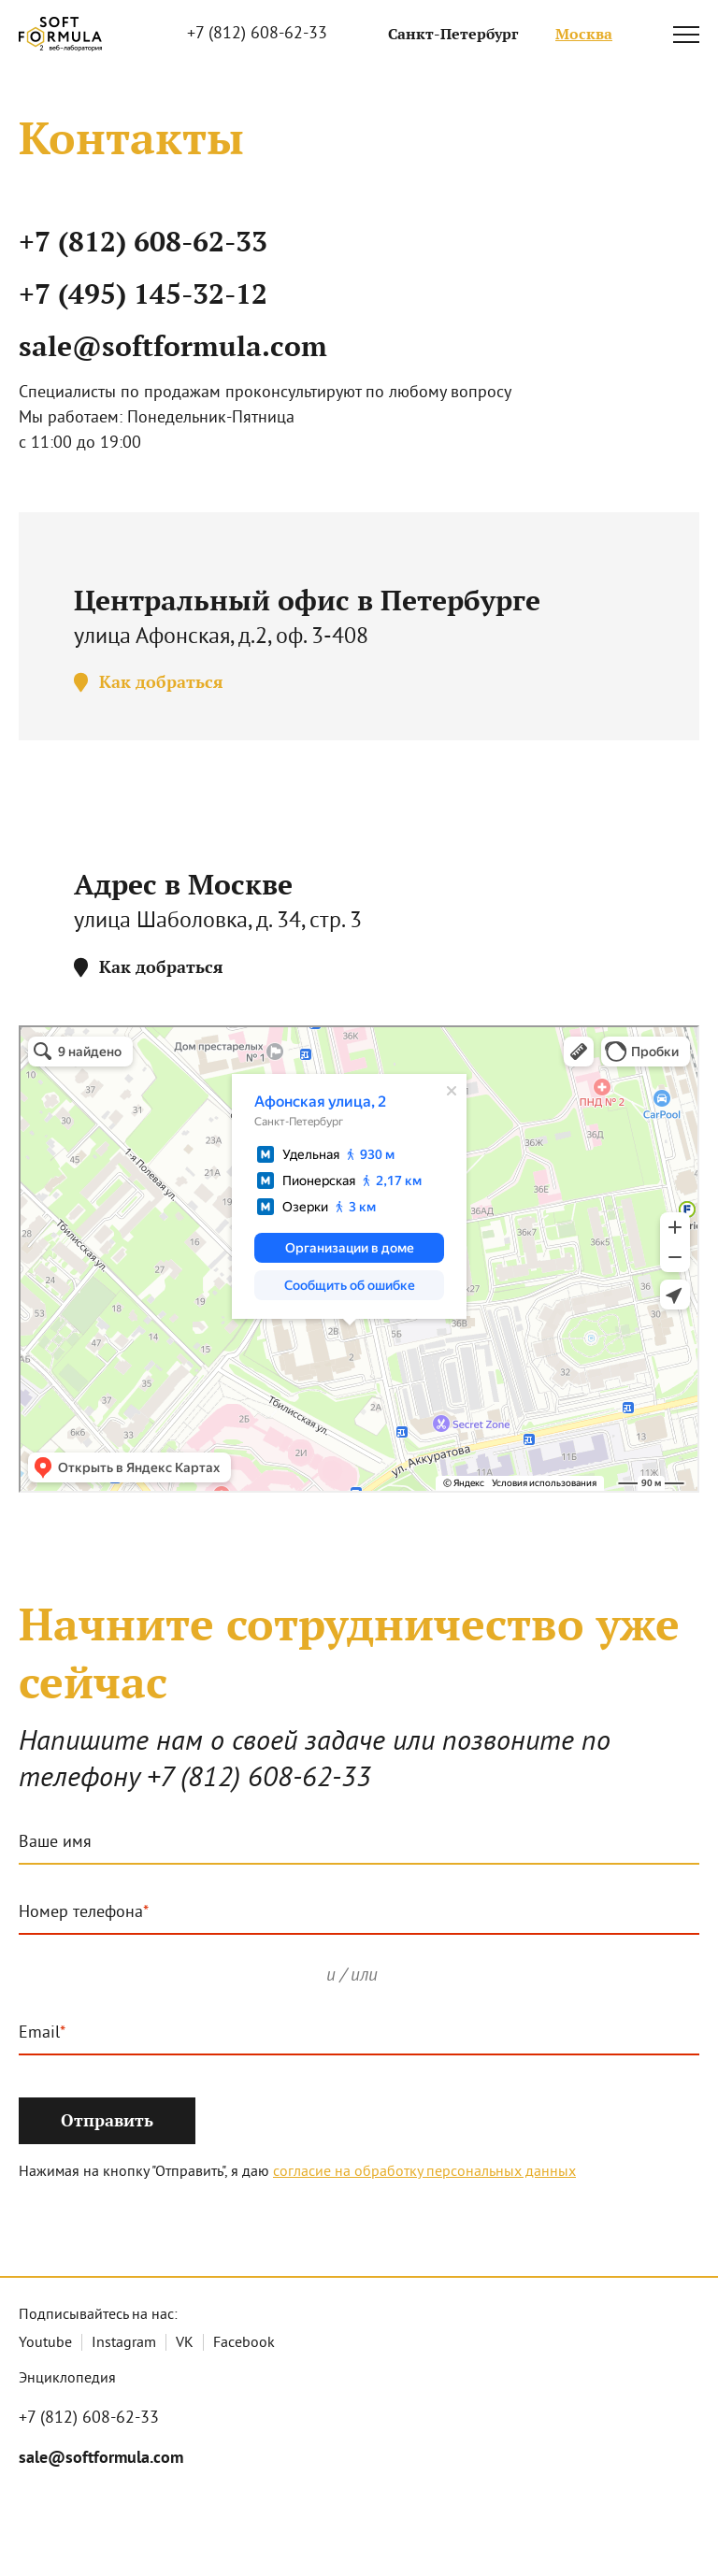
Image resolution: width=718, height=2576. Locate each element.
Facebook (244, 2343)
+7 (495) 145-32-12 (143, 294)
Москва (583, 34)
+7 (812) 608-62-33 (257, 34)
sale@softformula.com (173, 346)
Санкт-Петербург (453, 34)
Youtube (45, 2343)
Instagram (124, 2343)
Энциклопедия (67, 2378)
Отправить (107, 2120)
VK (185, 2343)
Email (39, 2034)
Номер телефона (81, 1913)
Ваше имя (55, 1843)
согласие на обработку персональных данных (424, 2172)
